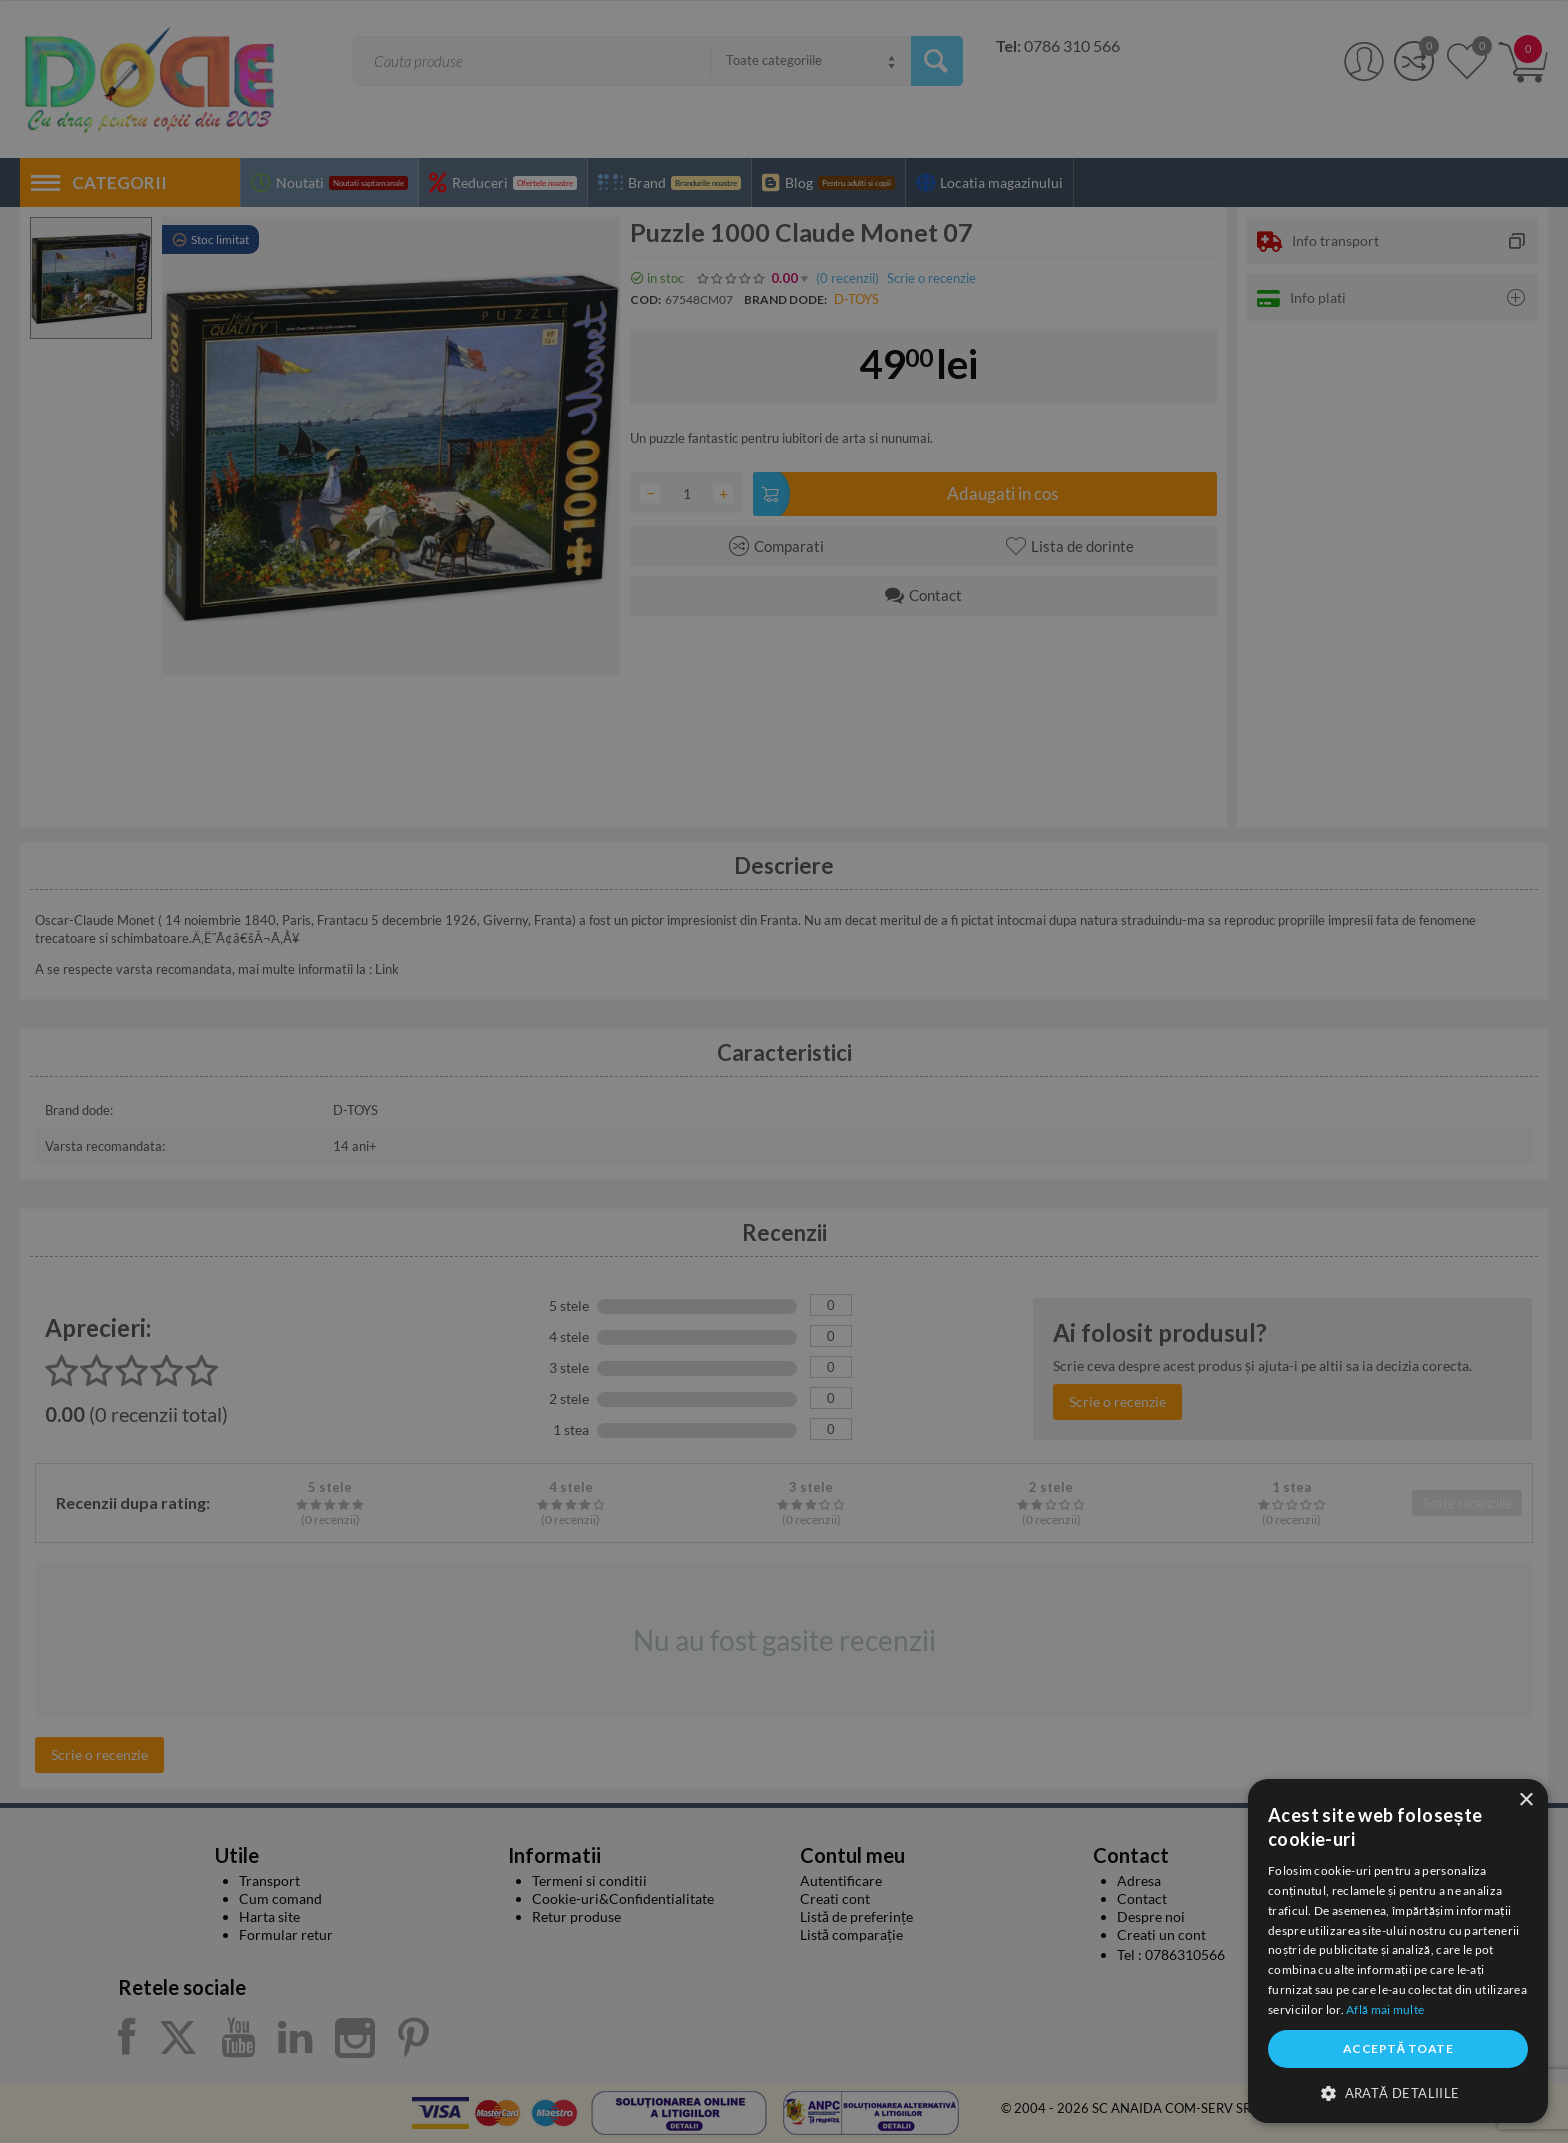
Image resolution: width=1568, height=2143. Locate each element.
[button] (1398, 2092)
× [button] (1525, 1800)
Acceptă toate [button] (1398, 2048)
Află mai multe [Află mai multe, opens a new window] (1385, 2009)
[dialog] (1398, 1951)
